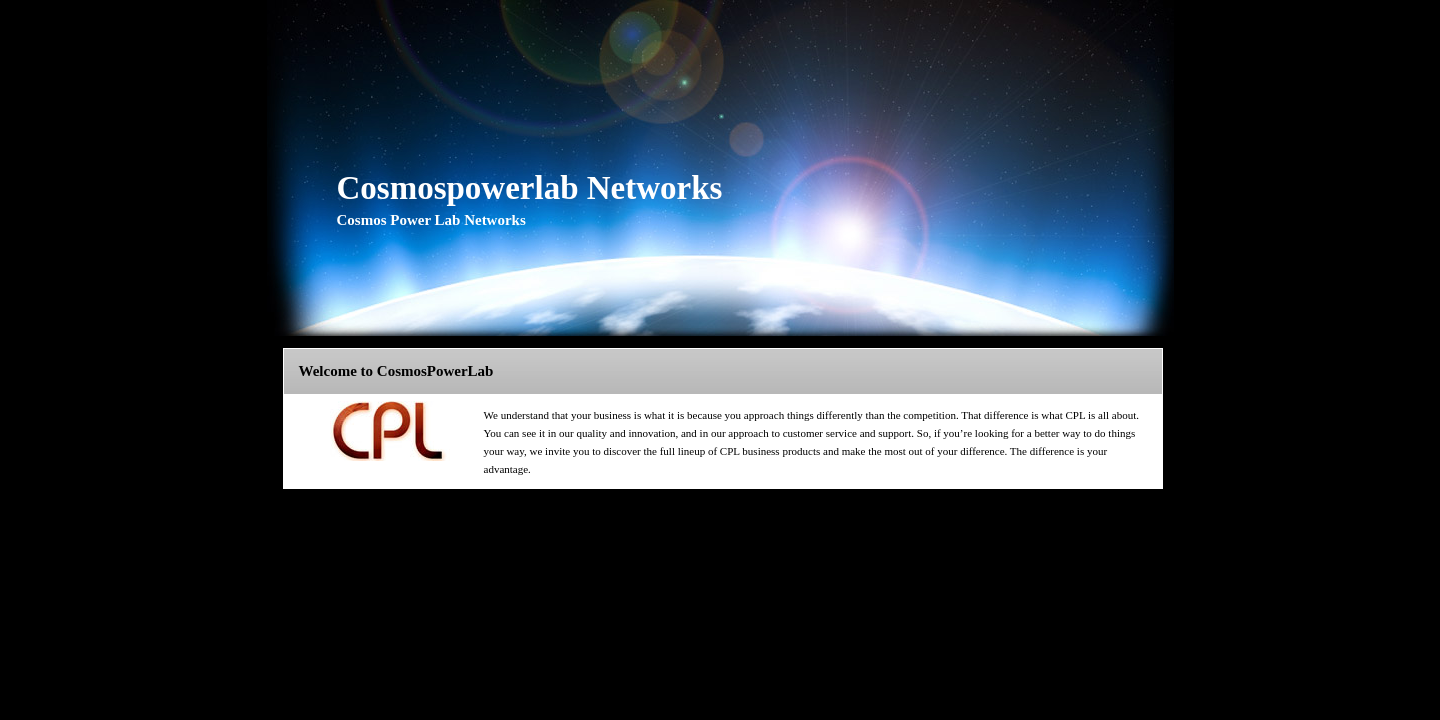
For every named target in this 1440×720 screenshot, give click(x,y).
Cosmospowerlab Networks (530, 188)
